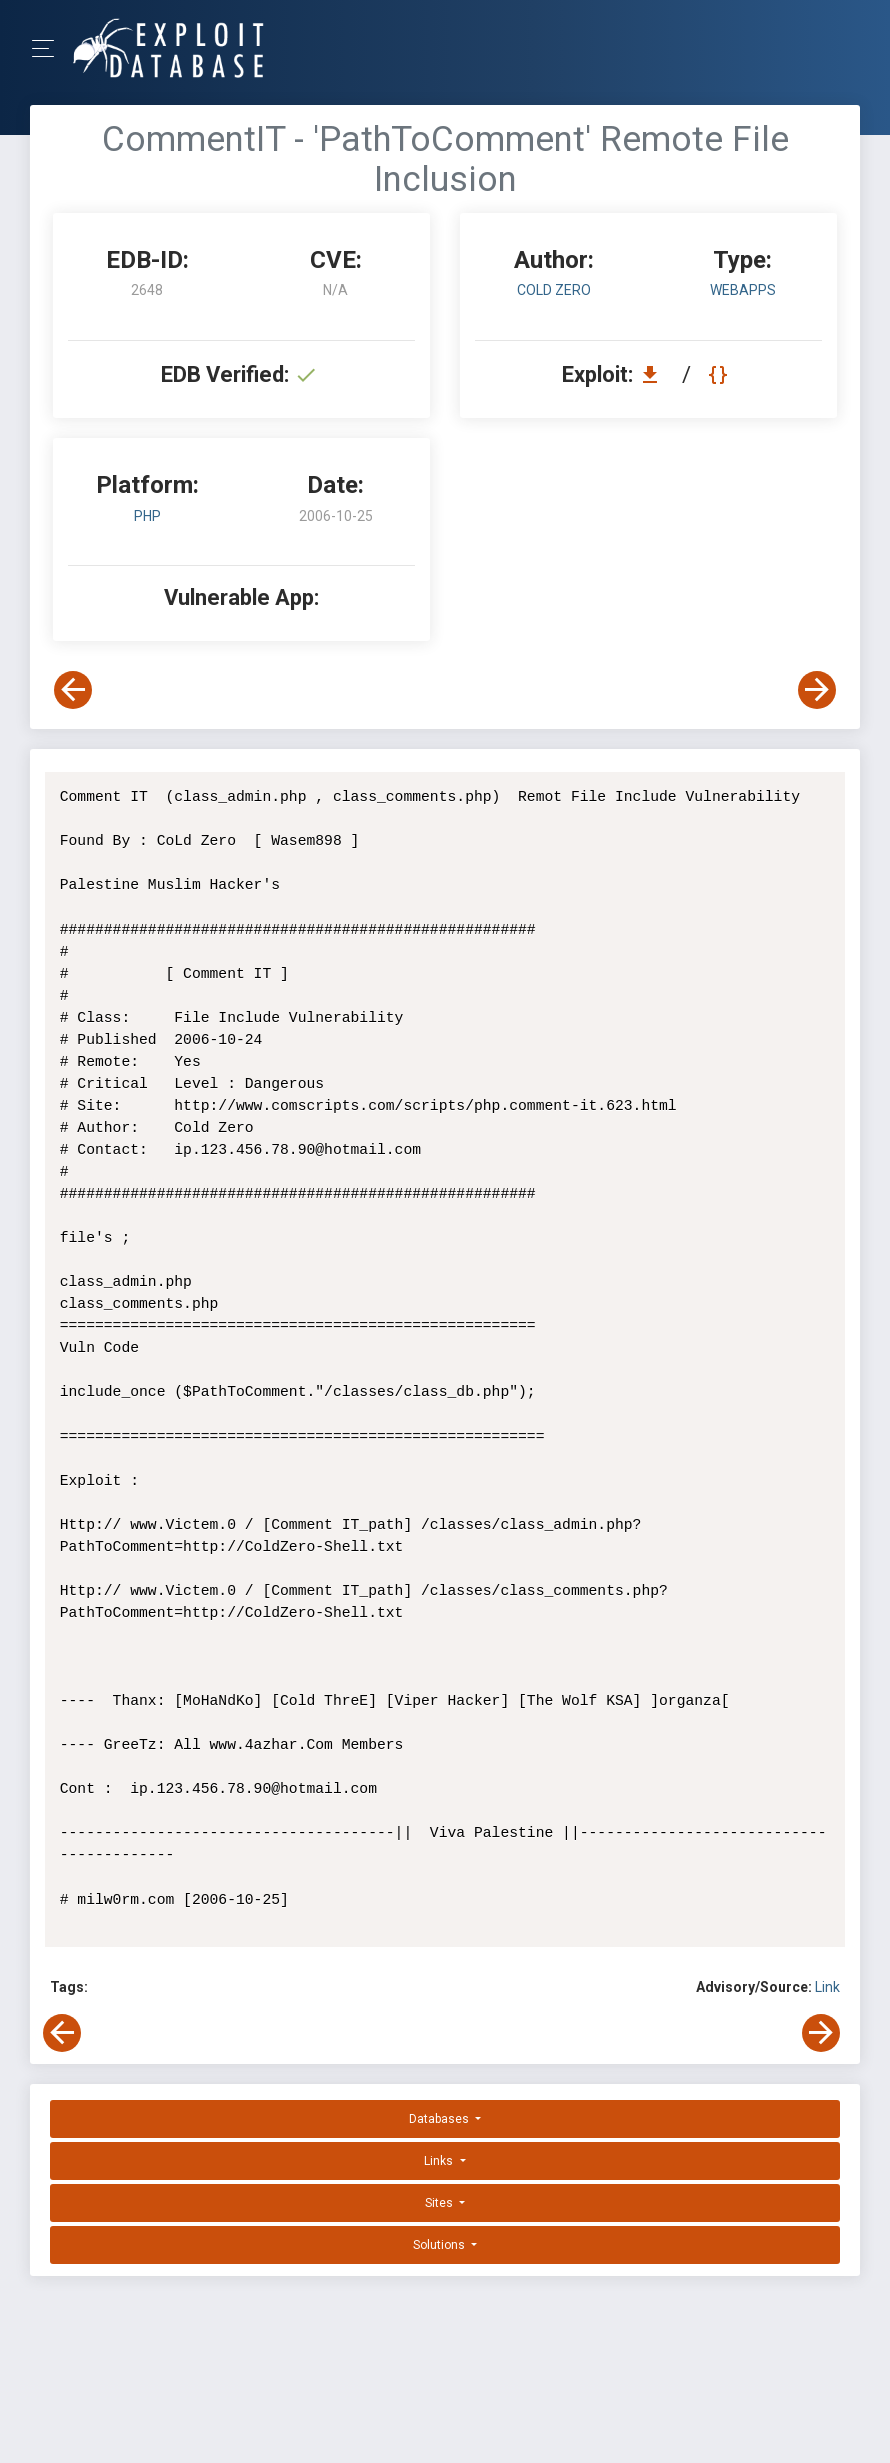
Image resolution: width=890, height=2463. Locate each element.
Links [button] (440, 2161)
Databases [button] (440, 2119)
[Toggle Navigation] (49, 48)
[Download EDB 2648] (655, 374)
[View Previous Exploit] (73, 690)
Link (827, 1987)
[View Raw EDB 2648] (720, 374)
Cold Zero (554, 290)
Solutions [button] (440, 2245)
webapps (743, 290)
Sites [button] (440, 2203)
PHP (147, 516)
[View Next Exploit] (817, 690)
